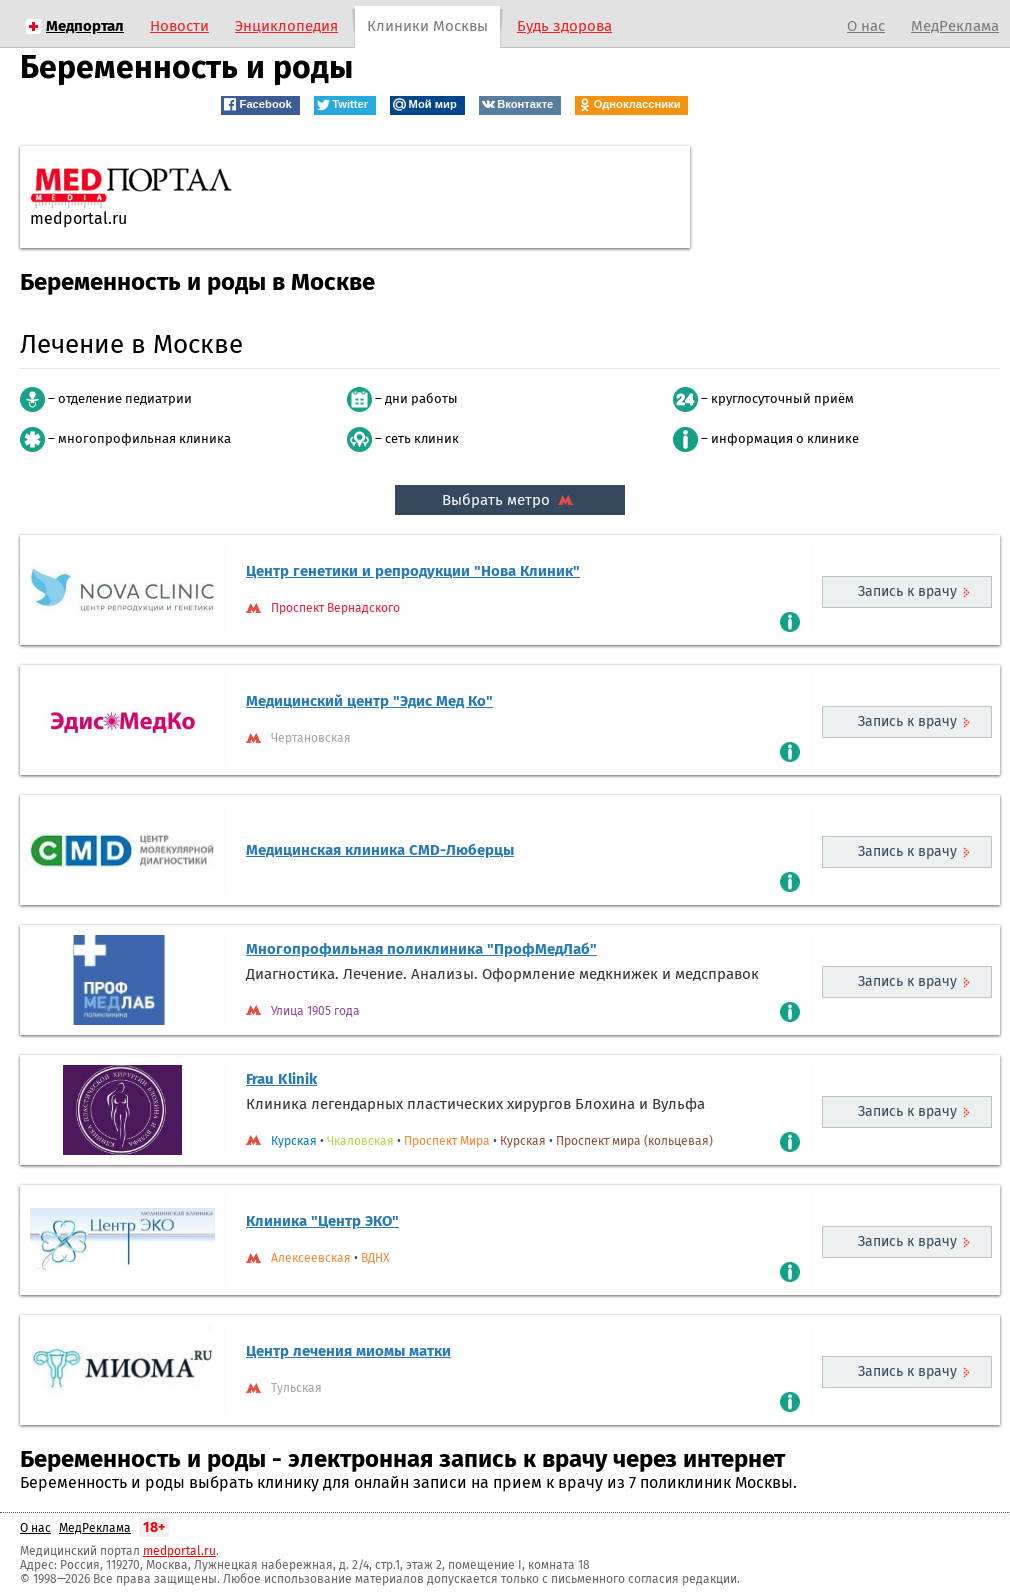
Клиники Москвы (427, 26)
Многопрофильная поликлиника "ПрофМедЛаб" (421, 949)
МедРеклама (955, 26)
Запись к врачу (907, 591)
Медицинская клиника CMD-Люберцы (380, 850)
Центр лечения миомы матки (348, 1351)
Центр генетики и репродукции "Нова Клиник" (413, 571)
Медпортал (85, 26)
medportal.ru (179, 1551)
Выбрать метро (510, 500)
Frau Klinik (281, 1079)
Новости (179, 26)
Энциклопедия (286, 26)
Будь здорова (564, 26)
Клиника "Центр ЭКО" (322, 1221)
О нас (866, 26)
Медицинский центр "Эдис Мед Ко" (369, 701)
